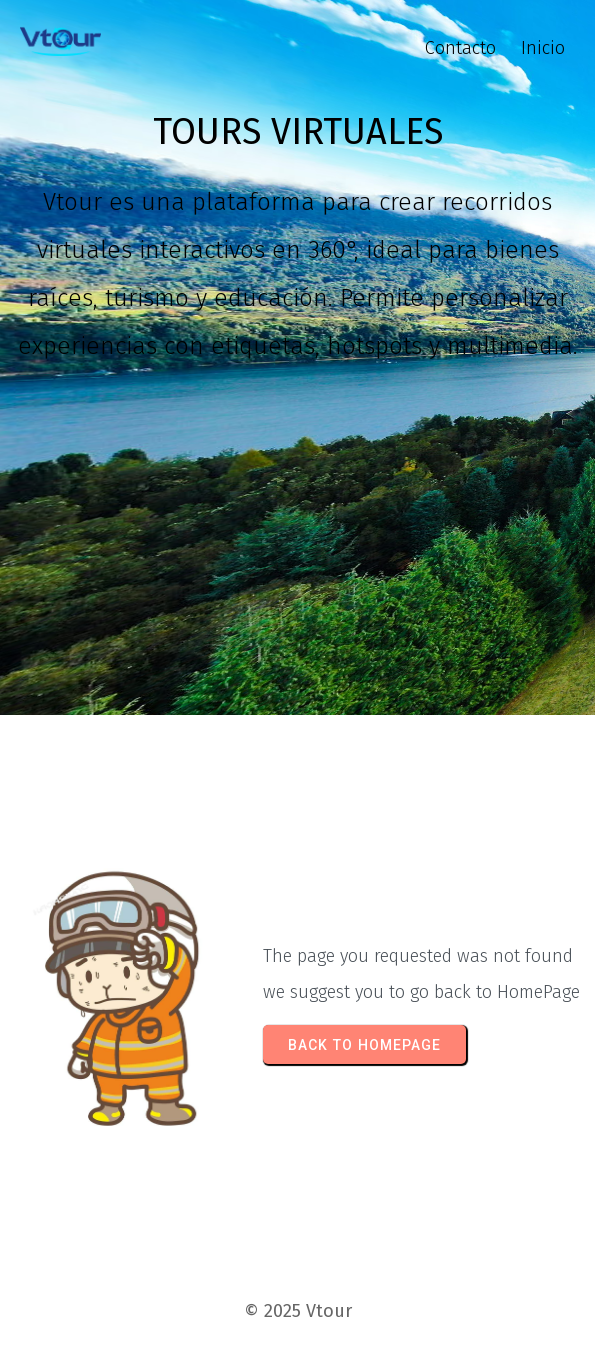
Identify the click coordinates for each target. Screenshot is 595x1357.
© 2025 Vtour (298, 1311)
